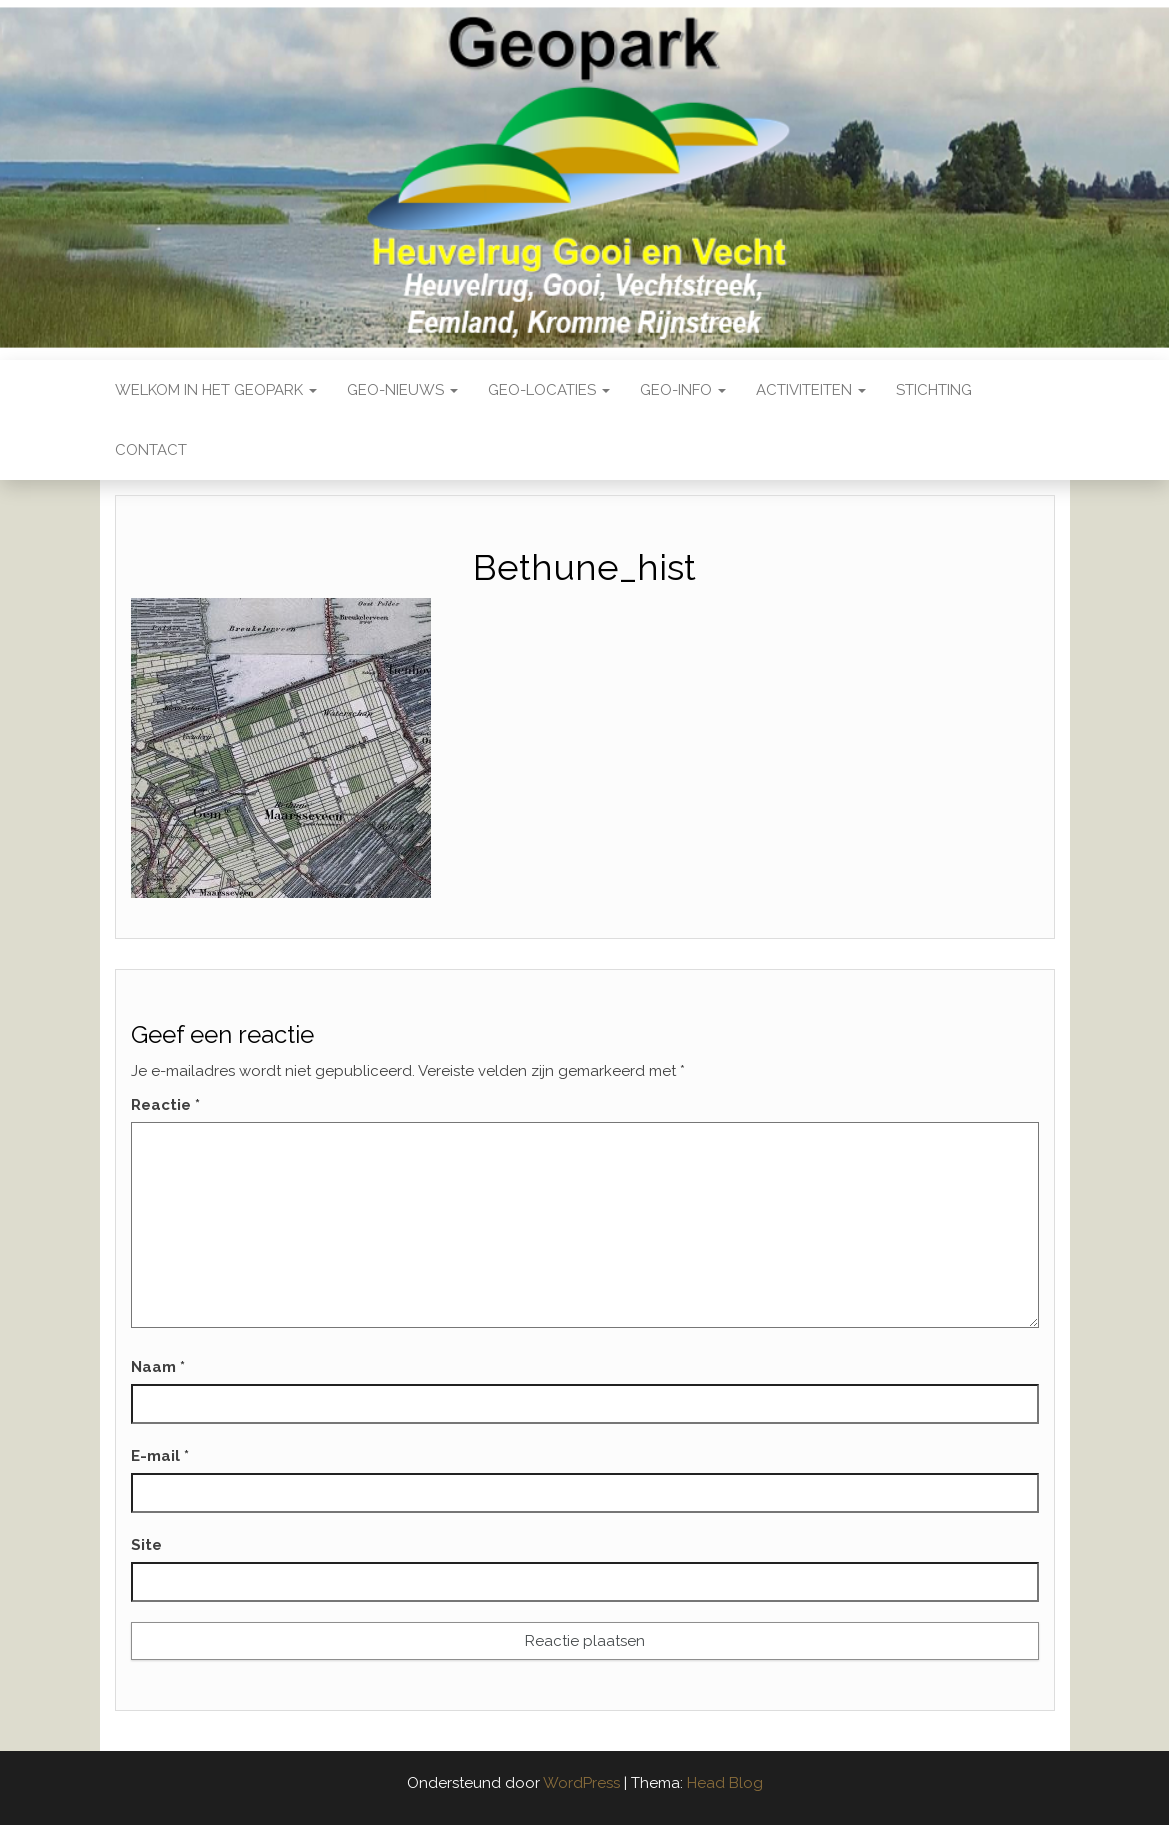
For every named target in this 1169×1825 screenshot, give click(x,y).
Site (146, 1545)
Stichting (934, 390)
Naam (158, 1367)
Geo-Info (683, 390)
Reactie (165, 1105)
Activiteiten (811, 390)
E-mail (160, 1456)
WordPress (581, 1783)
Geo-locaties (549, 390)
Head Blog (725, 1783)
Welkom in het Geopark (216, 390)
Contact (151, 450)
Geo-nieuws (402, 390)
